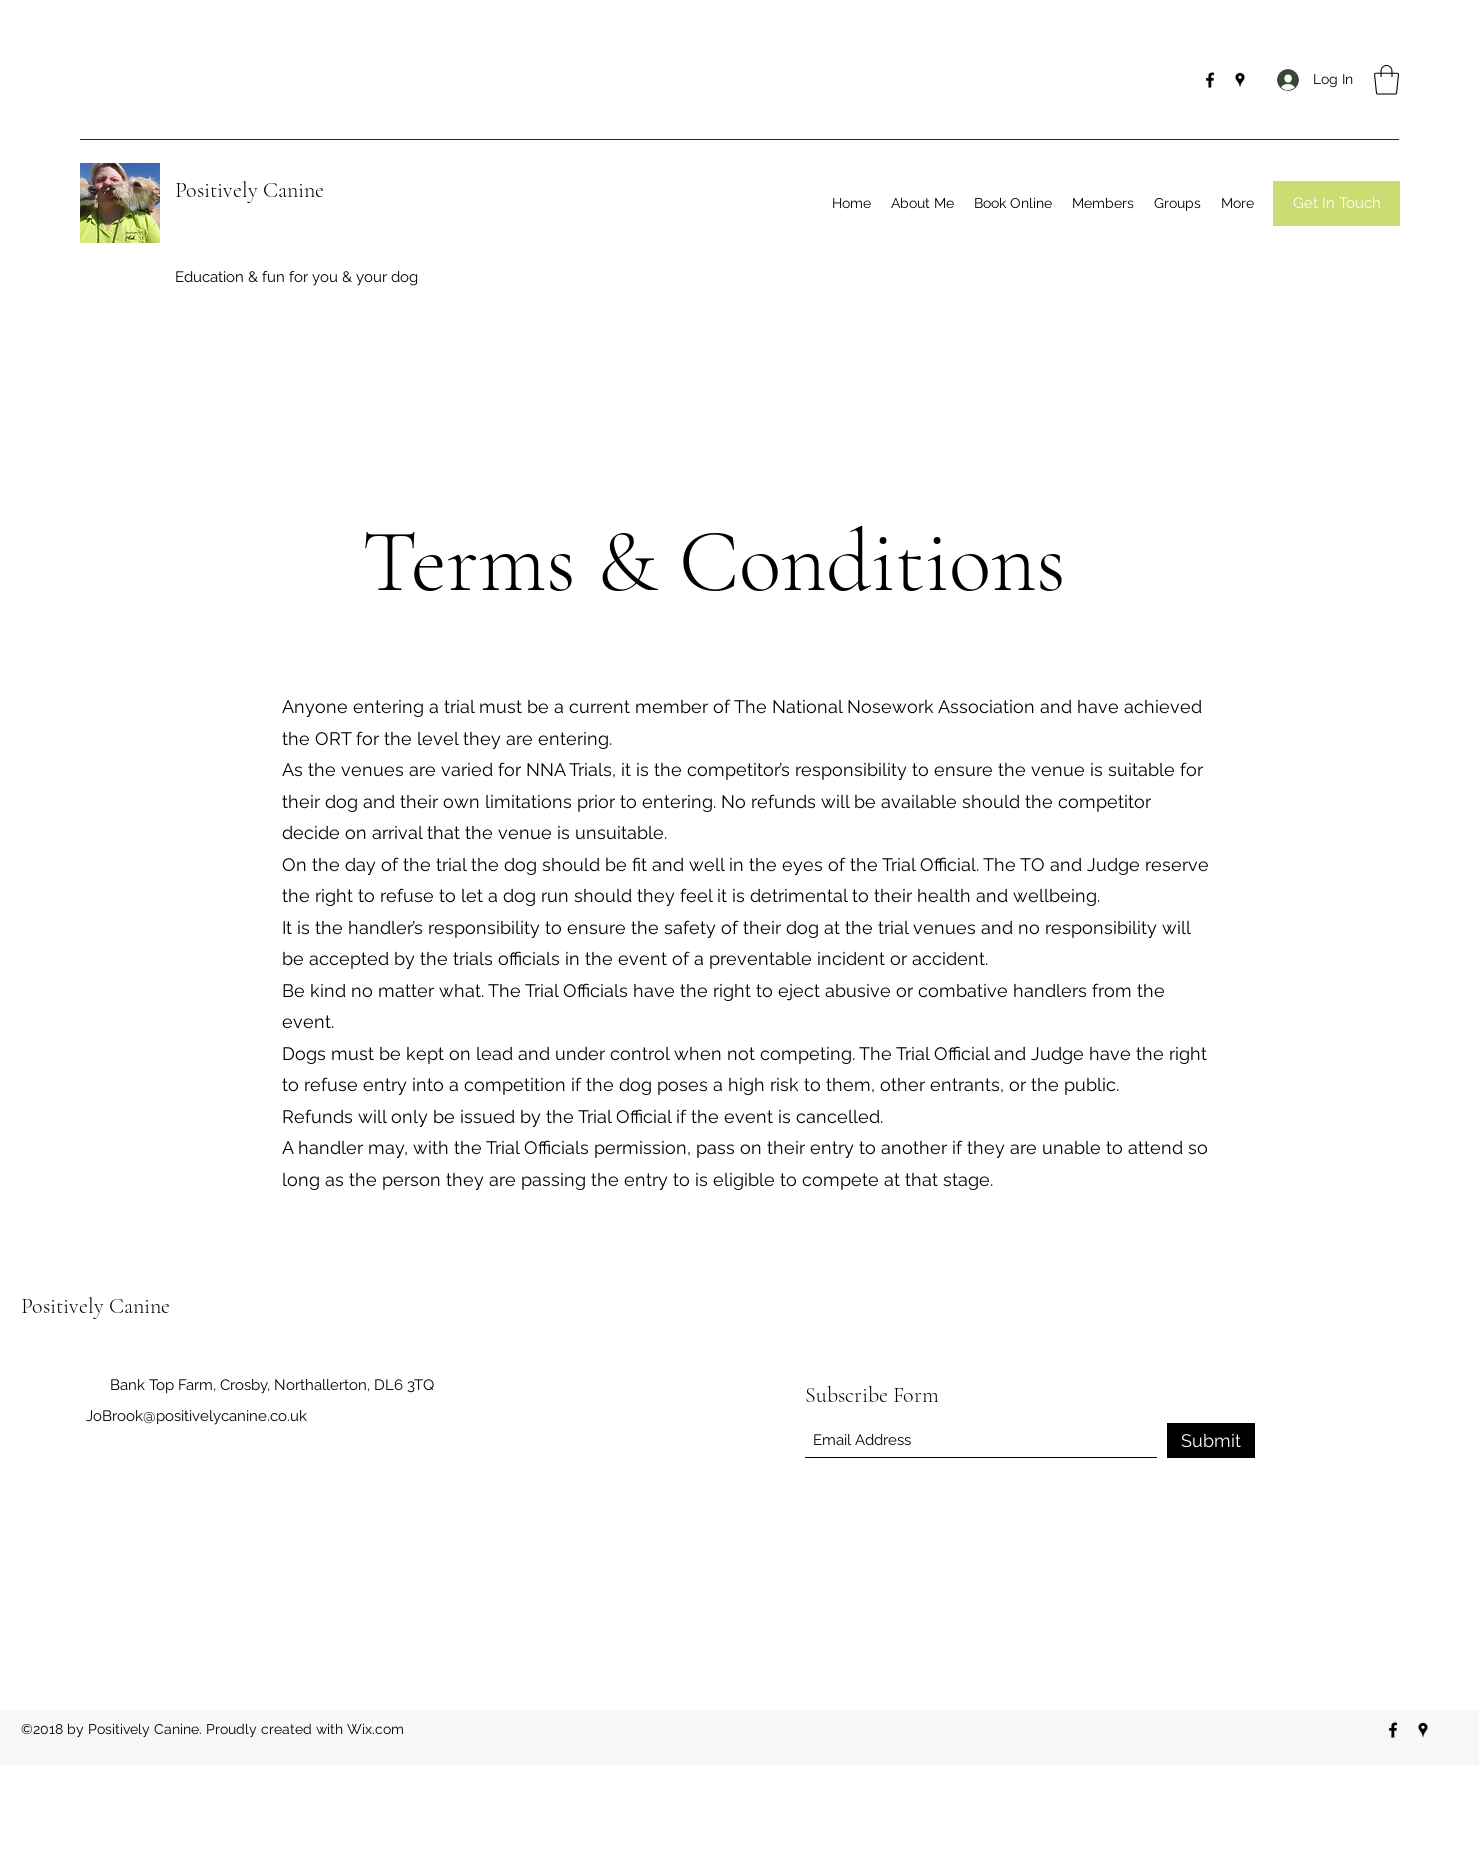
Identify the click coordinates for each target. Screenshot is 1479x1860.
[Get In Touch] (1336, 203)
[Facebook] (1210, 80)
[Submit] (1211, 1440)
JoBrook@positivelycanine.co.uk (196, 1416)
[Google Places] (1240, 80)
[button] (1386, 80)
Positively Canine (249, 190)
